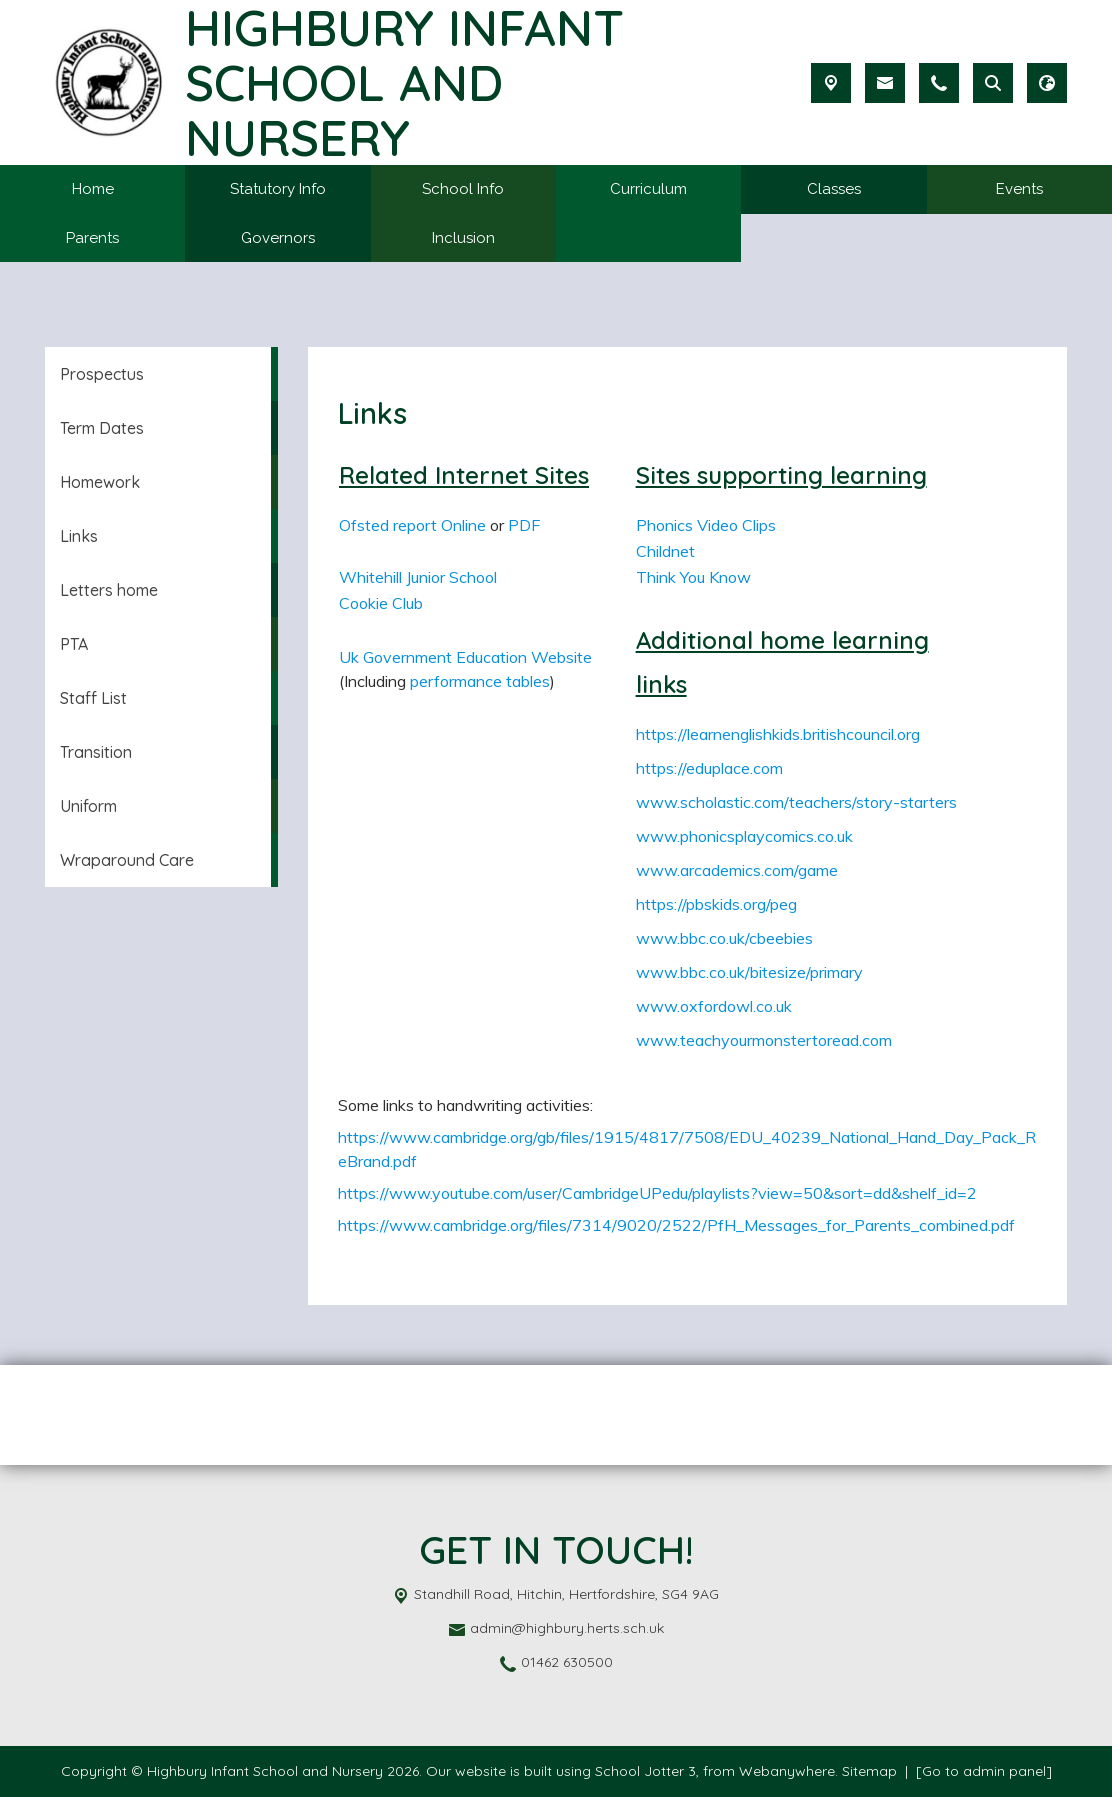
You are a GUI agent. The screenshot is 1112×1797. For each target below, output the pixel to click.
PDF (524, 525)
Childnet (665, 551)
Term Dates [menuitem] (102, 428)
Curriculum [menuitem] (648, 189)
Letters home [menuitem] (109, 590)
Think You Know (693, 577)
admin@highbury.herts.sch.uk (567, 1628)
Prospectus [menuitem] (102, 374)
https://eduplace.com (709, 768)
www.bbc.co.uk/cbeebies (724, 938)
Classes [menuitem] (834, 189)
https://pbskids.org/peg (716, 904)
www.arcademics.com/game (737, 870)
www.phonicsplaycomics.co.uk (744, 836)
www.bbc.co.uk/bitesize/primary (749, 972)
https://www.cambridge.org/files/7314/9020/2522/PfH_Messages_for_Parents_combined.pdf (676, 1225)
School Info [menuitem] (463, 189)
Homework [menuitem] (100, 482)
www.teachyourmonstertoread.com (764, 1040)
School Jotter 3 (645, 1771)
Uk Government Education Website (465, 657)
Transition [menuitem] (96, 752)
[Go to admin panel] (984, 1771)
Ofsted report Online (412, 525)
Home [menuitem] (93, 189)
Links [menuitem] (79, 536)
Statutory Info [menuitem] (278, 189)
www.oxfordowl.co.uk (714, 1006)
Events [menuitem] (1019, 189)
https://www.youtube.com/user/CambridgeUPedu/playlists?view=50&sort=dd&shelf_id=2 (657, 1193)
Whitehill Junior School (418, 577)
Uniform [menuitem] (88, 806)
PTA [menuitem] (74, 644)
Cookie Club (381, 603)
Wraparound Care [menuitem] (127, 860)
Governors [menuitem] (278, 238)
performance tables (480, 681)
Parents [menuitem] (92, 238)
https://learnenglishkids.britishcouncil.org (778, 734)
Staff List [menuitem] (93, 698)
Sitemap (869, 1771)
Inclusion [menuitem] (463, 238)
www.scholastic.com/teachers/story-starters (796, 802)
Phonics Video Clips (706, 525)
